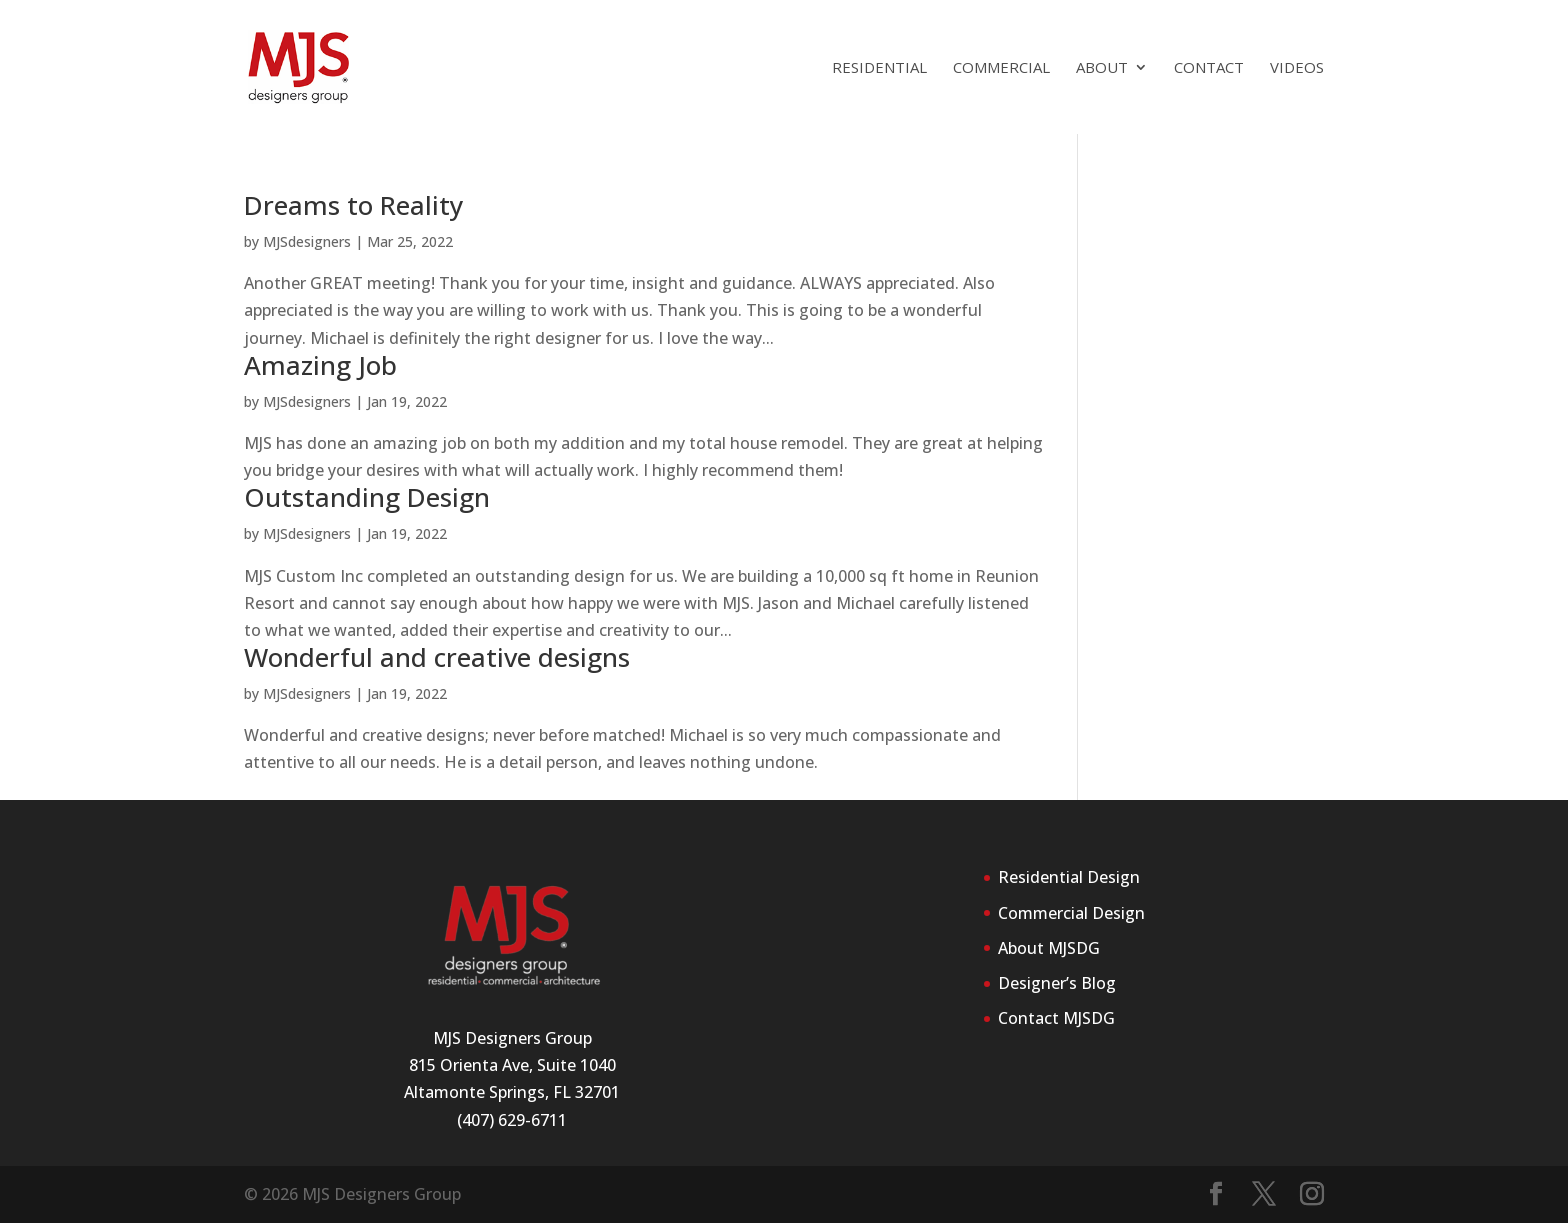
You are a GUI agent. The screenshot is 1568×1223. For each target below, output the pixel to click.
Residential (879, 68)
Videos (1297, 68)
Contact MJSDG (1056, 1018)
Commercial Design (1071, 913)
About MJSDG (1049, 948)
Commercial (1001, 68)
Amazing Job (320, 365)
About (1102, 68)
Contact (1209, 68)
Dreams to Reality (353, 205)
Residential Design (1069, 877)
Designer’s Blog (1057, 983)
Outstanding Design (367, 497)
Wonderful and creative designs (437, 657)
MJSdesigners (307, 241)
